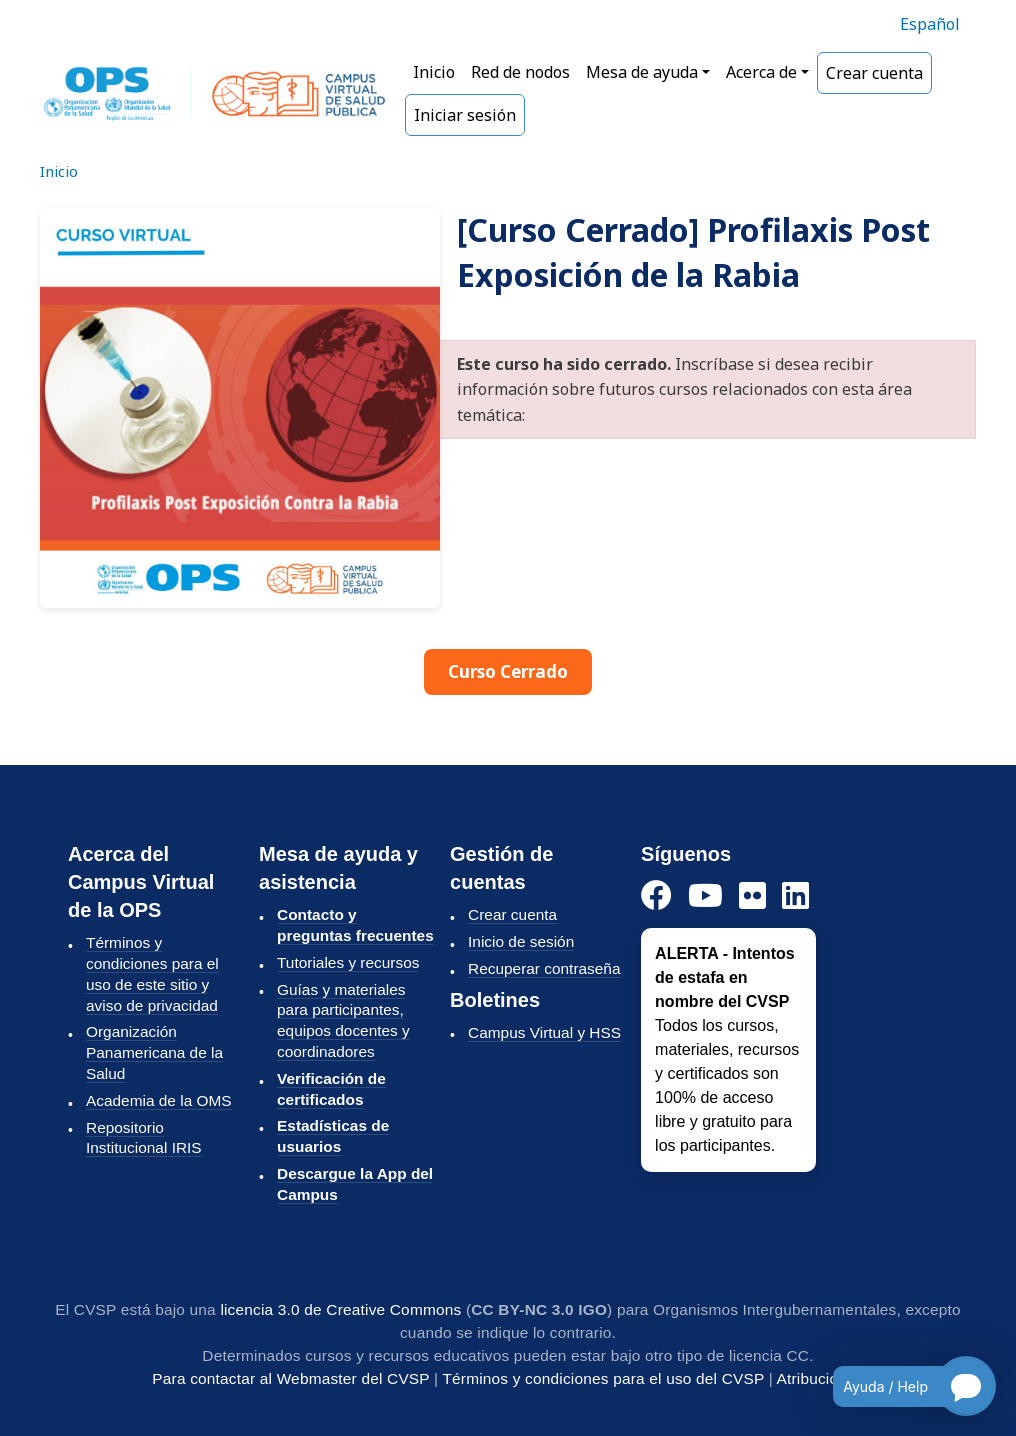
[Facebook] (656, 896)
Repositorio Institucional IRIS (144, 1138)
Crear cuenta (874, 73)
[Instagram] (752, 896)
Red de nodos (520, 72)
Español (930, 24)
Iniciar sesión (465, 115)
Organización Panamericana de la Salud (154, 1052)
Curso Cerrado (508, 671)
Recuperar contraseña (544, 968)
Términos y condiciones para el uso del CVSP (603, 1378)
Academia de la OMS (159, 1100)
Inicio (434, 72)
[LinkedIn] (795, 896)
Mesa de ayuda (642, 72)
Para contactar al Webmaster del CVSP (290, 1378)
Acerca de (761, 72)
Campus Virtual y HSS (544, 1032)
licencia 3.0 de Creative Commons (340, 1309)
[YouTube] (705, 896)
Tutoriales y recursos (348, 962)
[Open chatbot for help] (899, 1386)
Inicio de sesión (521, 941)
